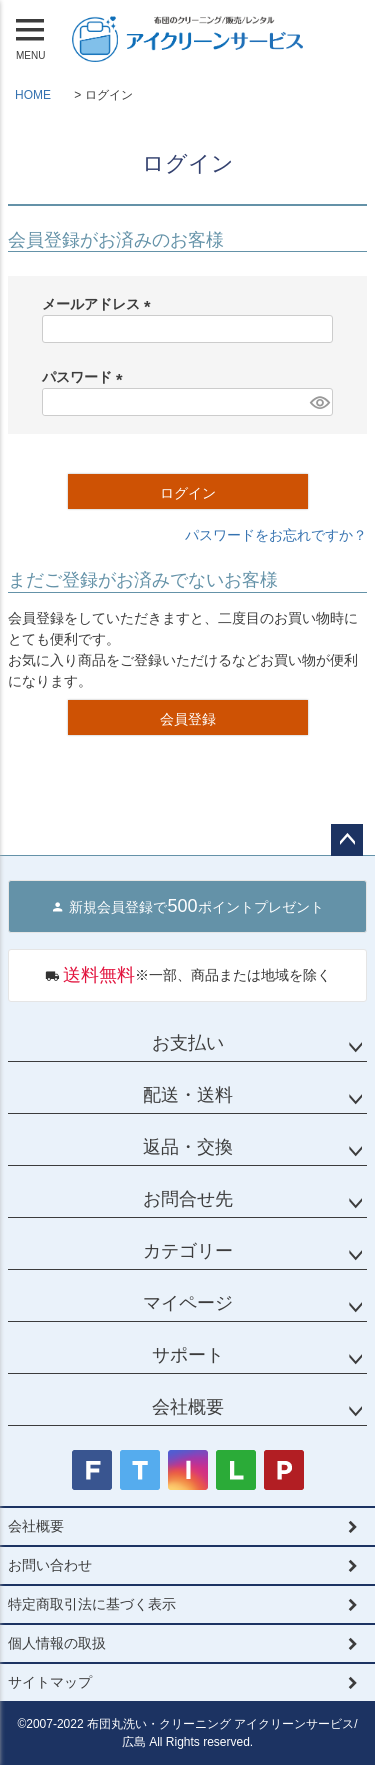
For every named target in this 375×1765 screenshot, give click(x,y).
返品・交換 (188, 1147)
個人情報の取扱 (57, 1643)
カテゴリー (188, 1251)
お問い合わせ (50, 1565)
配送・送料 (188, 1095)
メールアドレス (100, 304)
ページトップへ (347, 840)
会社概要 (188, 1407)
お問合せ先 (188, 1199)
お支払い (188, 1043)
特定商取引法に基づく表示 (92, 1604)
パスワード (86, 377)
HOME (33, 95)
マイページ (188, 1303)
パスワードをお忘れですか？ (276, 535)
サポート (188, 1355)
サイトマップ (50, 1682)
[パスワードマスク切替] (318, 402)
